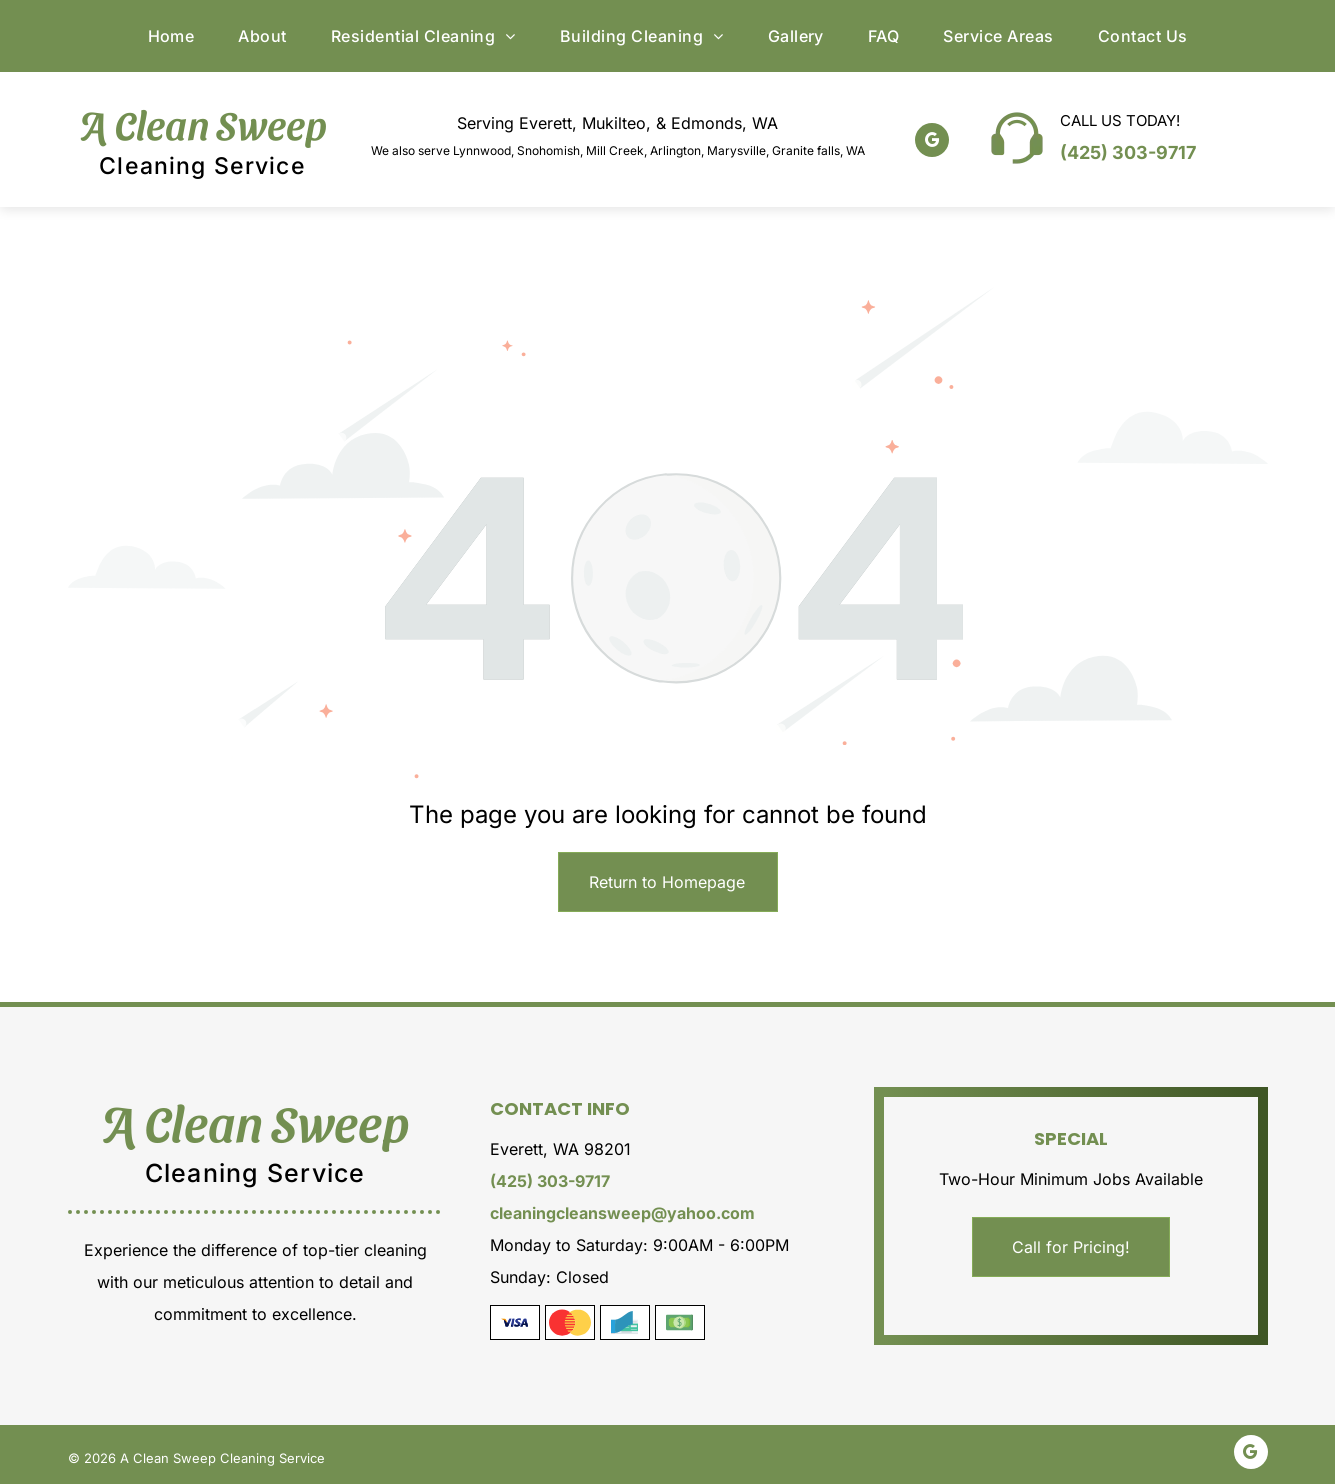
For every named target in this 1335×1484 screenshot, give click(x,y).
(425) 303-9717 (1128, 152)
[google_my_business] (932, 142)
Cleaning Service (202, 166)
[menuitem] (171, 36)
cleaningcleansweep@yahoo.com (622, 1213)
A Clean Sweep (203, 123)
